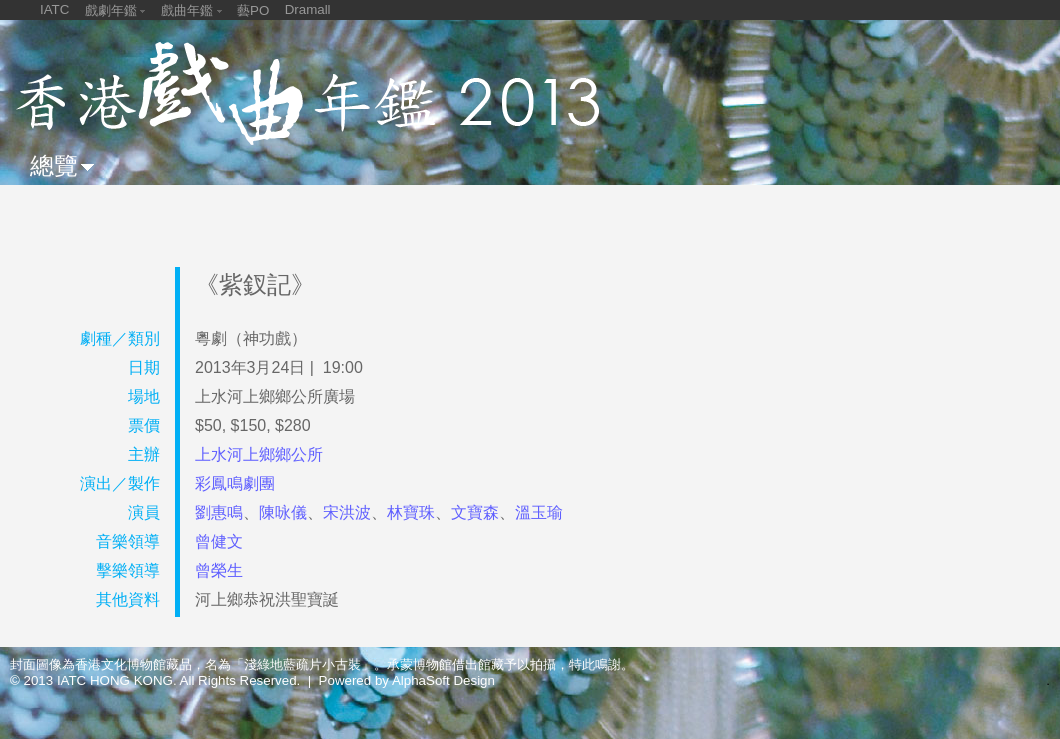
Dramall (308, 9)
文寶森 (475, 512)
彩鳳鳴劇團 (235, 483)
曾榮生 (219, 570)
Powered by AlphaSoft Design (407, 680)
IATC (54, 9)
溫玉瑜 (539, 512)
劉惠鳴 (219, 512)
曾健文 (219, 541)
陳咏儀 (283, 512)
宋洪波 (347, 512)
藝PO (253, 10)
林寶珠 (411, 512)
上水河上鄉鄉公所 (259, 454)
